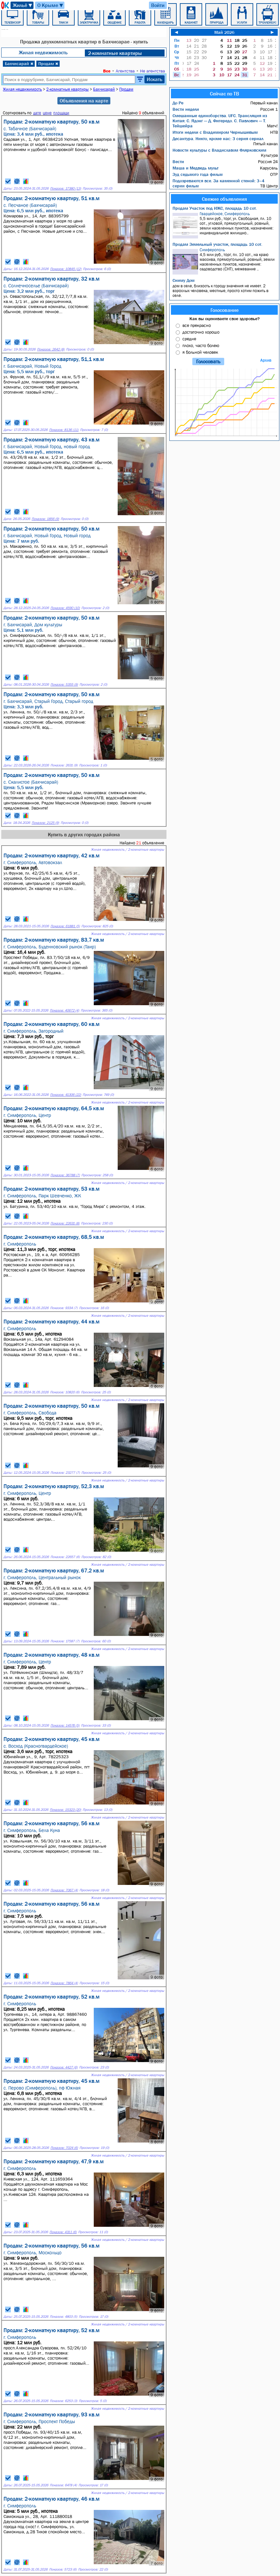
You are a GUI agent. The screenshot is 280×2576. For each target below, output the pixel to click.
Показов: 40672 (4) (64, 1010)
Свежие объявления (224, 199)
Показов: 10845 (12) (65, 269)
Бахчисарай (19, 63)
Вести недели (186, 109)
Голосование (224, 310)
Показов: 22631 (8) (64, 1223)
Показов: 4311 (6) (63, 2232)
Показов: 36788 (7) (65, 1175)
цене (47, 112)
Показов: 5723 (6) (63, 2569)
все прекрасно (196, 325)
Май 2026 (224, 32)
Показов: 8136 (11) (63, 430)
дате (37, 112)
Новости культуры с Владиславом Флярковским (219, 150)
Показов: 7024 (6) (64, 2148)
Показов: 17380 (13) (65, 188)
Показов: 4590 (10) (65, 608)
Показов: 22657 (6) (65, 1557)
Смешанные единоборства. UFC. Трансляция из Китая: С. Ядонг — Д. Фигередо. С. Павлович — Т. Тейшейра (220, 120)
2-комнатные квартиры (115, 53)
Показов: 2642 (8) (50, 349)
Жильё (23, 5)
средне (189, 338)
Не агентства (152, 70)
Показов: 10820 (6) (64, 1392)
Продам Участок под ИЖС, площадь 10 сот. (215, 208)
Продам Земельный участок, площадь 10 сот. (217, 244)
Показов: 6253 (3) (63, 2401)
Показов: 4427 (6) (63, 2067)
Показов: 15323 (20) (65, 1809)
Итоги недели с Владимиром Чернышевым (215, 132)
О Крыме (50, 5)
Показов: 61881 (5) (65, 926)
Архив (265, 360)
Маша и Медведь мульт (195, 167)
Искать (154, 79)
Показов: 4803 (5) (63, 2316)
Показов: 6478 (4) (63, 2485)
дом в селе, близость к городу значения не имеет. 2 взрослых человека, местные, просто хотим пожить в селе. (221, 290)
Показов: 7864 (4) (64, 1983)
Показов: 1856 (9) (45, 519)
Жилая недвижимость (43, 52)
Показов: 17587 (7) (64, 1641)
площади (61, 112)
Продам (48, 63)
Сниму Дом (184, 280)
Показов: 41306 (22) (65, 1094)
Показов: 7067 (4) (64, 1890)
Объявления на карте (84, 100)
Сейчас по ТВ (224, 93)
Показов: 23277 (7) (65, 1472)
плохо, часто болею (200, 345)
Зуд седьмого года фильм (198, 174)
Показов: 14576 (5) (64, 1725)
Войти (158, 5)
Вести (178, 161)
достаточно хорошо (200, 332)
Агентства (125, 70)
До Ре (178, 102)
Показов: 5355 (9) (64, 684)
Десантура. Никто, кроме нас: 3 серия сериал (218, 138)
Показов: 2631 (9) (63, 765)
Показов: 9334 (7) (63, 1308)
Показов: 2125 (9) (45, 823)
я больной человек (200, 352)
